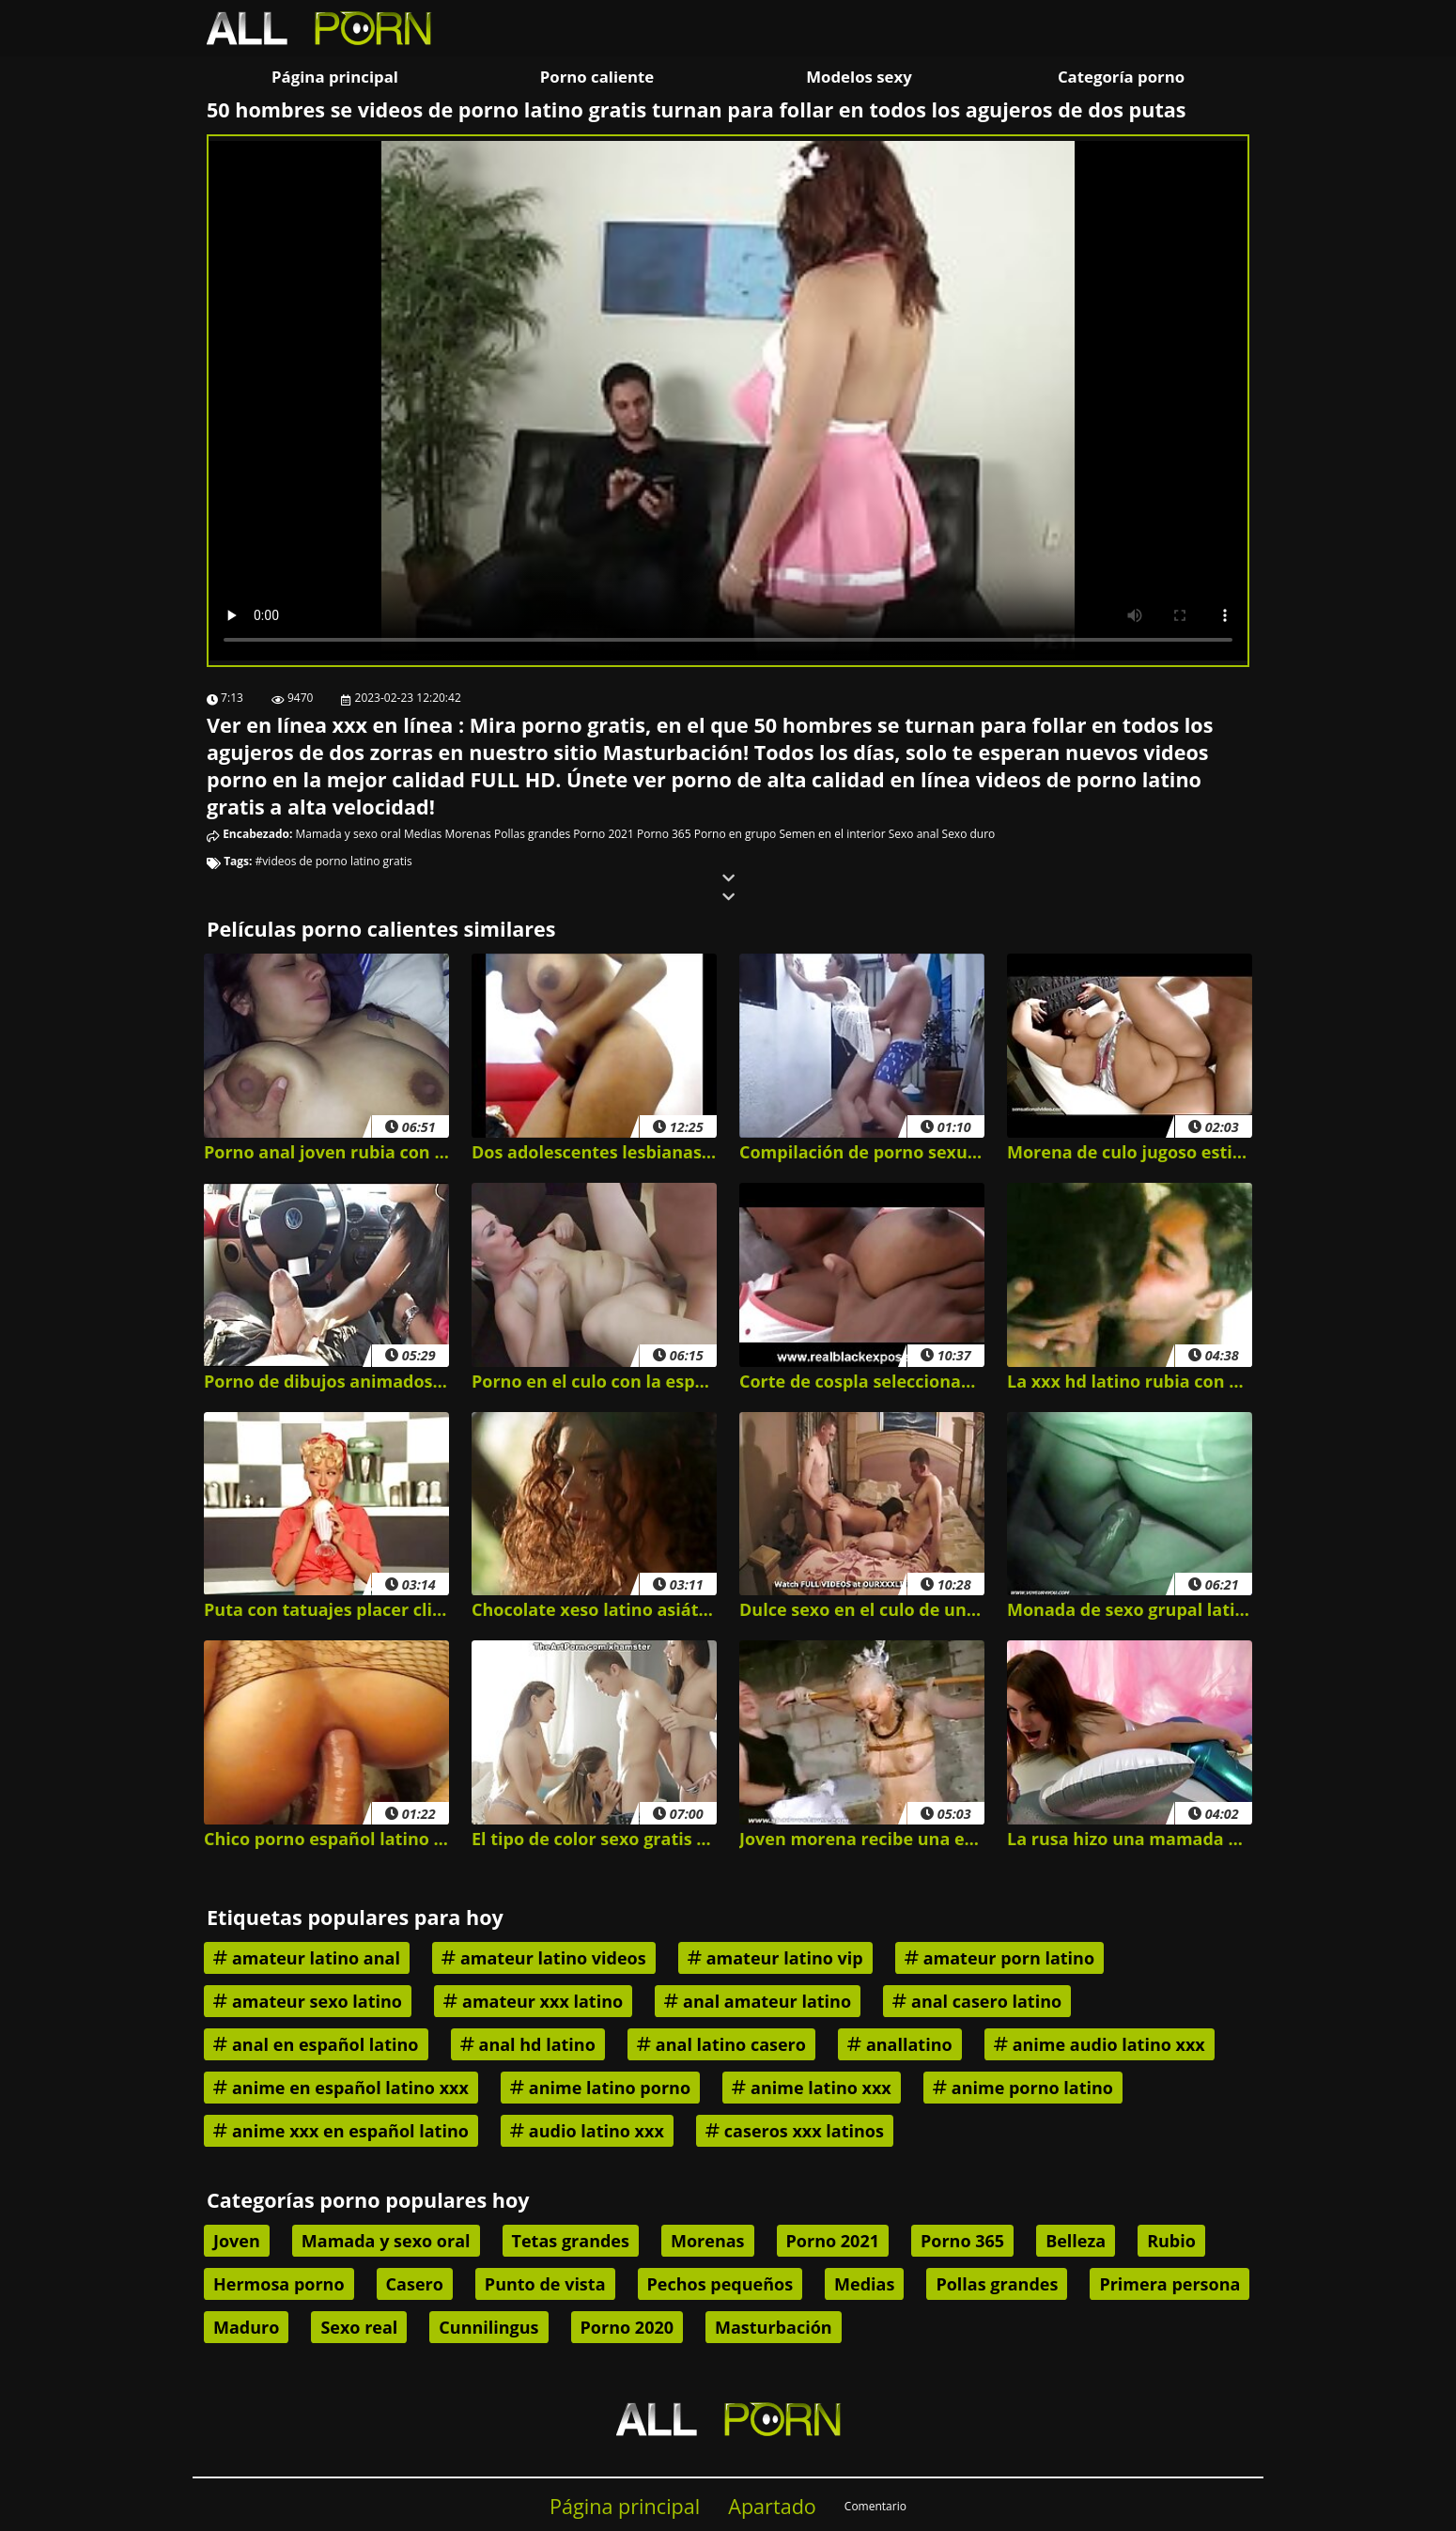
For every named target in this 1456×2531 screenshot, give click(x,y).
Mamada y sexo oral (348, 834)
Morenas (467, 834)
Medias (422, 834)
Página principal (334, 76)
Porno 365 (664, 834)
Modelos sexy (858, 76)
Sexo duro (969, 834)
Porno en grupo (735, 834)
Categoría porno (1121, 76)
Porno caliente (597, 76)
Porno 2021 (603, 834)
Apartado (772, 2506)
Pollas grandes (532, 834)
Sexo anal (914, 834)
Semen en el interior (832, 834)
